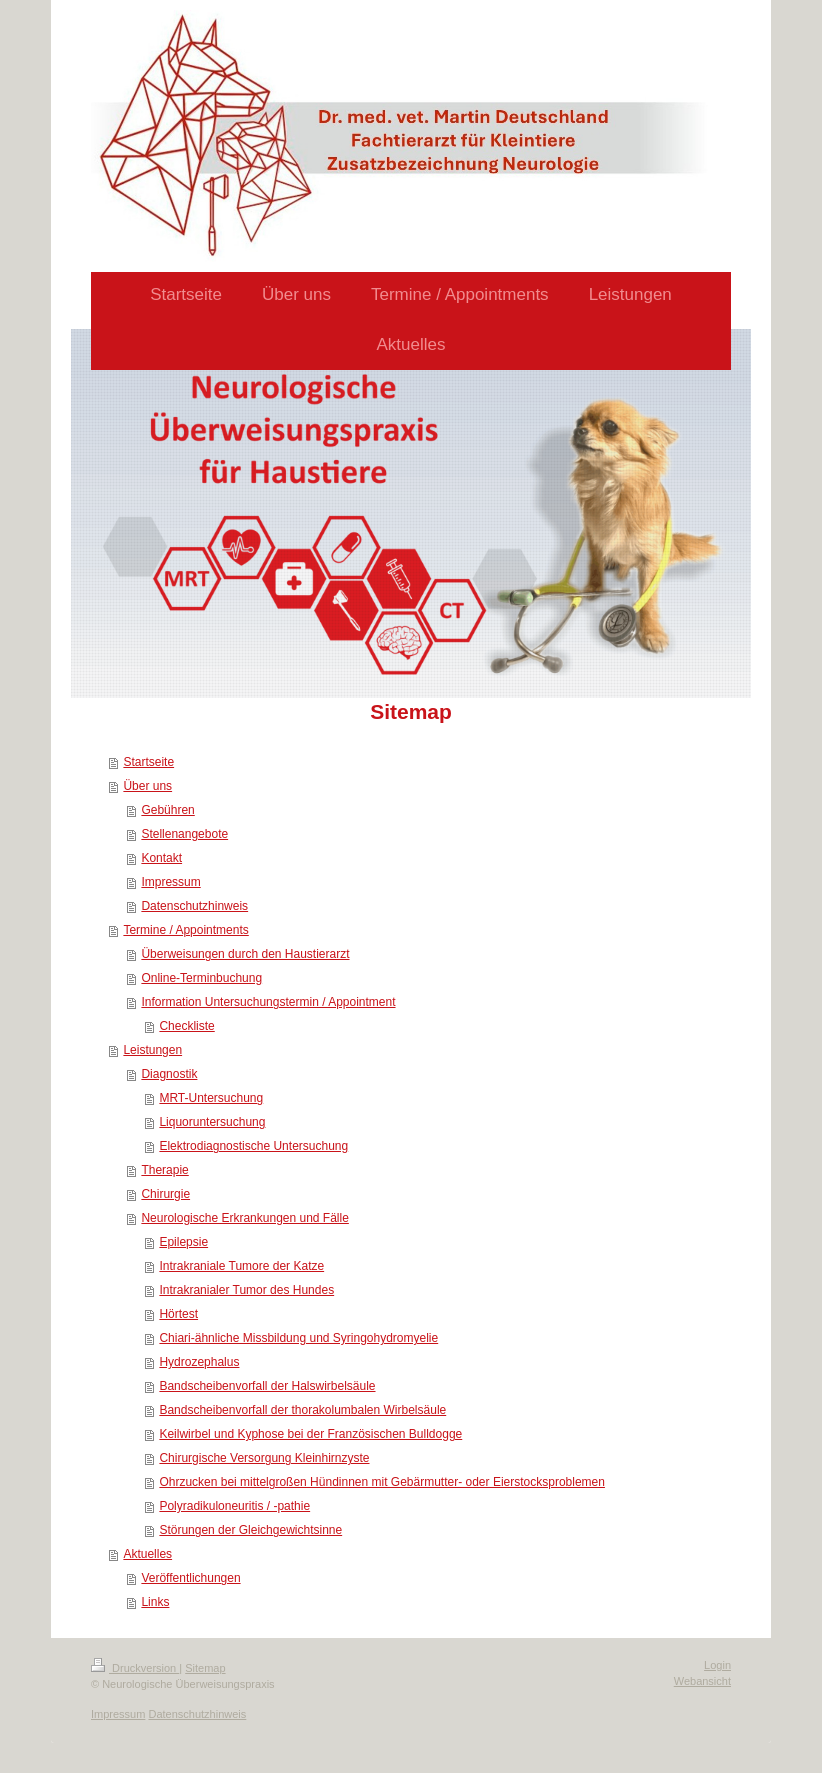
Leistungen (152, 1050)
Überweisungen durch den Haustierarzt (245, 954)
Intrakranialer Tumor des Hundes (246, 1290)
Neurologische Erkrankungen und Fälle (244, 1218)
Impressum (170, 882)
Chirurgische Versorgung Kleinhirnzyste (264, 1458)
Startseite (148, 762)
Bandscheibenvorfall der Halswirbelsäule (267, 1386)
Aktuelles (147, 1554)
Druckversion (135, 1668)
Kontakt (161, 858)
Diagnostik (169, 1074)
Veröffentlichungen (190, 1578)
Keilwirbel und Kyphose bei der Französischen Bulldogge (310, 1434)
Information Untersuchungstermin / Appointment (268, 1002)
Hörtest (178, 1314)
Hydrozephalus (199, 1362)
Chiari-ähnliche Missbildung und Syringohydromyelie (298, 1338)
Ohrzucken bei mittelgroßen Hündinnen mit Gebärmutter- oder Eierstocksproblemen (382, 1482)
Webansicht (702, 1681)
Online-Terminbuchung (201, 978)
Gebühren (167, 810)
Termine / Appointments (185, 930)
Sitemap (205, 1668)
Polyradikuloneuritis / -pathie (234, 1506)
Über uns (147, 786)
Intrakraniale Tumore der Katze (241, 1266)
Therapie (164, 1170)
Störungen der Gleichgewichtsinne (250, 1530)
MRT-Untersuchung (211, 1098)
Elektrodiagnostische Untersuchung (253, 1146)
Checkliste (186, 1026)
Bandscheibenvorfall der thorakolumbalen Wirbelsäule (302, 1410)
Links (155, 1602)
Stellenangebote (184, 834)
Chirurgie (165, 1194)
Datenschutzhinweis (194, 906)
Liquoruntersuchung (212, 1122)
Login (717, 1665)
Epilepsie (183, 1242)
